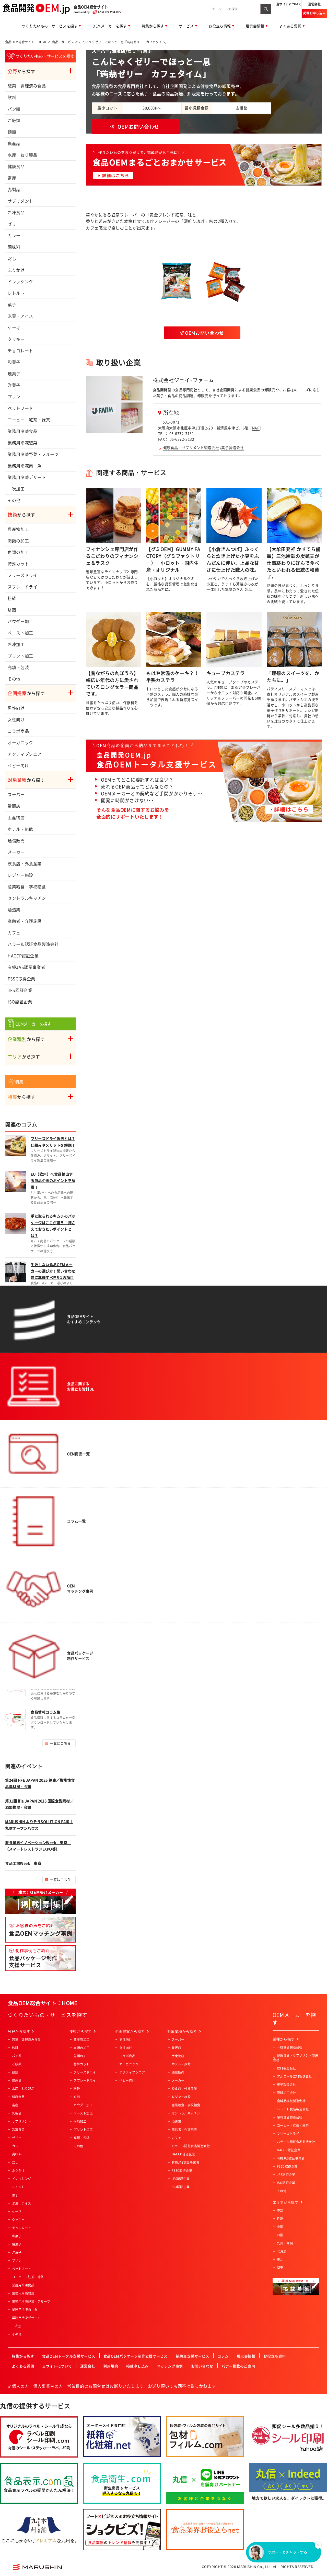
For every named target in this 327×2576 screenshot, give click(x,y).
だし (12, 258)
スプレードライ (22, 587)
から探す (21, 71)
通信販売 (16, 840)
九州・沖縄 (285, 2243)
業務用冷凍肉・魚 (25, 466)
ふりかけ (16, 270)
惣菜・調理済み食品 (27, 86)
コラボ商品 (18, 731)
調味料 (14, 247)
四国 (280, 2235)
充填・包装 (18, 667)
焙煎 (12, 610)
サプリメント (20, 201)
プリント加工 (20, 656)
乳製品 (14, 189)
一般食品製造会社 (289, 2047)
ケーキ (14, 327)
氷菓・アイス (20, 316)
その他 (14, 500)
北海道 (281, 2251)
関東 (280, 2267)
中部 (280, 2210)
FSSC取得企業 (21, 978)
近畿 (280, 2218)
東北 (280, 2259)
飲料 (12, 97)
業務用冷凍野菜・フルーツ (33, 454)
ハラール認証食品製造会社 (33, 944)
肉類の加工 (18, 541)
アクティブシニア (25, 754)
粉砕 (12, 598)
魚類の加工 (18, 552)
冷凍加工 (16, 644)
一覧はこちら (60, 1547)
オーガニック (20, 742)
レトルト (16, 293)
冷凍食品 (16, 212)
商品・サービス (63, 42)
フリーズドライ (22, 575)
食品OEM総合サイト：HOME (26, 42)
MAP (256, 427)
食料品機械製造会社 (291, 2101)
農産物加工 (18, 529)
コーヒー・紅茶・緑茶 (29, 419)
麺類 (12, 132)
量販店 (14, 806)
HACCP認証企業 (23, 955)
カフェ (14, 932)
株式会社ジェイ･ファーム (183, 380)
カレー (14, 235)
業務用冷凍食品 (22, 431)
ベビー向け (18, 765)
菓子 (12, 304)
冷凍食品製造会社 (289, 2117)
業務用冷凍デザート (27, 477)
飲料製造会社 (286, 2068)
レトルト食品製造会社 (293, 2109)
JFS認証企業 (20, 990)
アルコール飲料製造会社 (294, 2076)
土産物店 (16, 817)
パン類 (14, 109)
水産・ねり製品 (22, 155)
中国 (280, 2226)
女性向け (16, 719)
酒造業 (14, 909)
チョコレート (20, 350)
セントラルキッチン (27, 898)
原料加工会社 (286, 2092)
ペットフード (20, 408)
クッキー (16, 339)
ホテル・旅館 (20, 829)
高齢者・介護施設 (25, 921)
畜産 (12, 178)
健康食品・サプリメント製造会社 (191, 447)
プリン (14, 396)
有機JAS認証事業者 (26, 967)
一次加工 (16, 489)
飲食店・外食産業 (25, 863)
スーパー (16, 794)
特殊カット (18, 564)
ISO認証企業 (20, 1002)
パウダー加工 (20, 621)
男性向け (16, 708)
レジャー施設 (20, 875)
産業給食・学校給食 (27, 886)
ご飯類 (14, 120)
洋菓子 (14, 385)
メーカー (16, 852)
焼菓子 (14, 373)
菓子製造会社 (232, 447)
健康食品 (16, 166)
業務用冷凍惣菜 (22, 443)
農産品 (14, 143)
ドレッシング (20, 281)
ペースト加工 (20, 633)
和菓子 (14, 362)
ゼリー (14, 224)
